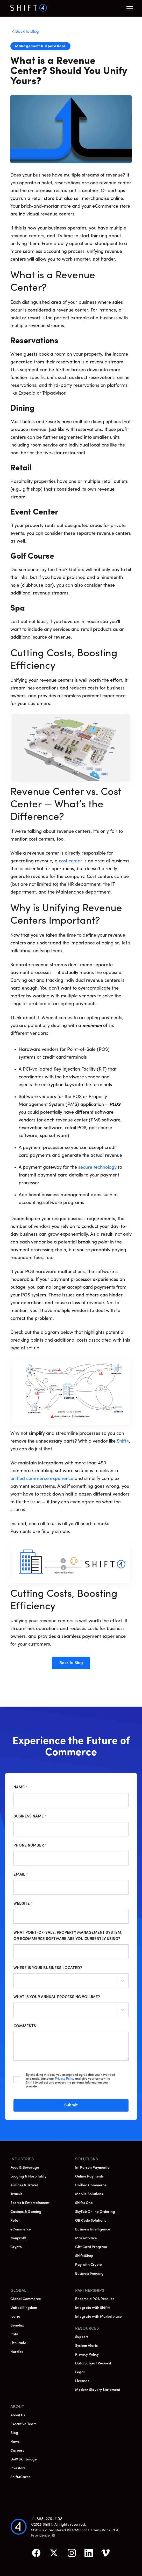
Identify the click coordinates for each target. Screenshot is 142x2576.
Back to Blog (71, 1663)
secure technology (97, 1167)
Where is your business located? (47, 1968)
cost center (70, 861)
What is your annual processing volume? (56, 1997)
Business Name (30, 1816)
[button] (129, 8)
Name (20, 1787)
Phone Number (30, 1846)
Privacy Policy (64, 2078)
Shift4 (123, 1441)
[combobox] (17, 1981)
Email (20, 1875)
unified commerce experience (41, 1478)
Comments (24, 2026)
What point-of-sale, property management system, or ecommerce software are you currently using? (67, 1936)
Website (23, 1904)
